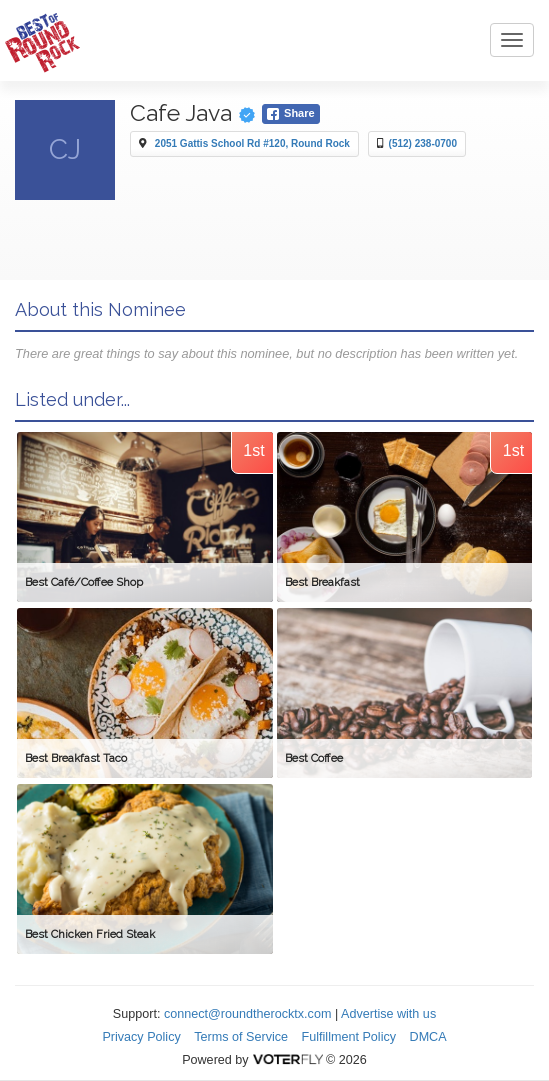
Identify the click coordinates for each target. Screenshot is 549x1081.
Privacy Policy (141, 1037)
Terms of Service (241, 1037)
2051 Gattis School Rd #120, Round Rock (252, 143)
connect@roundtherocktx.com (248, 1014)
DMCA (428, 1037)
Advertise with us (388, 1014)
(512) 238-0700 (423, 143)
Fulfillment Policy (349, 1037)
